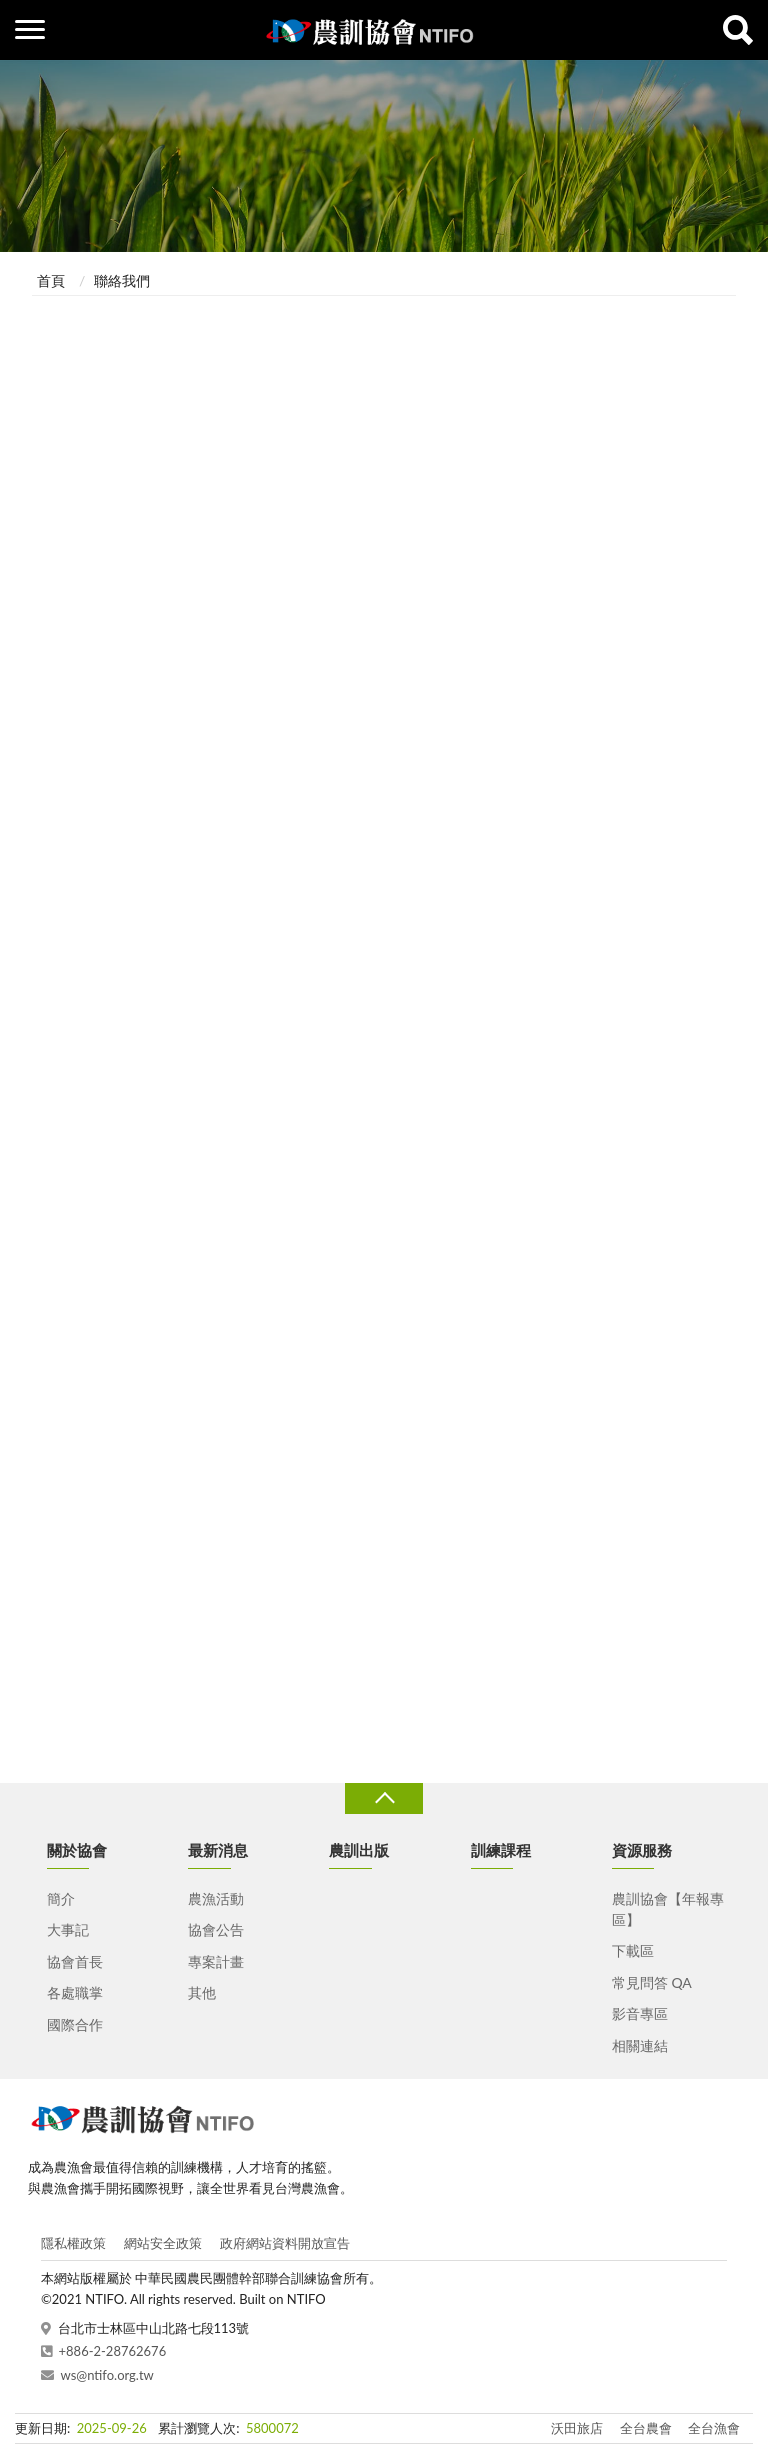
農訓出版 (359, 1850)
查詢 (738, 30)
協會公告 (216, 1929)
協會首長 (75, 1961)
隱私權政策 (73, 2243)
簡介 (61, 1898)
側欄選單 (30, 29)
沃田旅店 (577, 2428)
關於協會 (77, 1850)
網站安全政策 (163, 2243)
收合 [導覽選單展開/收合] (384, 1798)
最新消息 (218, 1850)
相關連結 (640, 2045)
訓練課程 (501, 1850)
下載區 (633, 1950)
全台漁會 (714, 2428)
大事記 (68, 1929)
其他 (202, 1992)
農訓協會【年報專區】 (668, 1909)
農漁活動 (216, 1898)
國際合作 (75, 2024)
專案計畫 (216, 1961)
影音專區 (640, 2013)
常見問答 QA (652, 1982)
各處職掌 (75, 1992)
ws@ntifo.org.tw (107, 2375)
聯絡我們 (122, 280)
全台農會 (646, 2428)
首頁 (51, 280)
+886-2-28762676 (113, 2351)
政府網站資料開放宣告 (285, 2243)
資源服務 (642, 1850)
